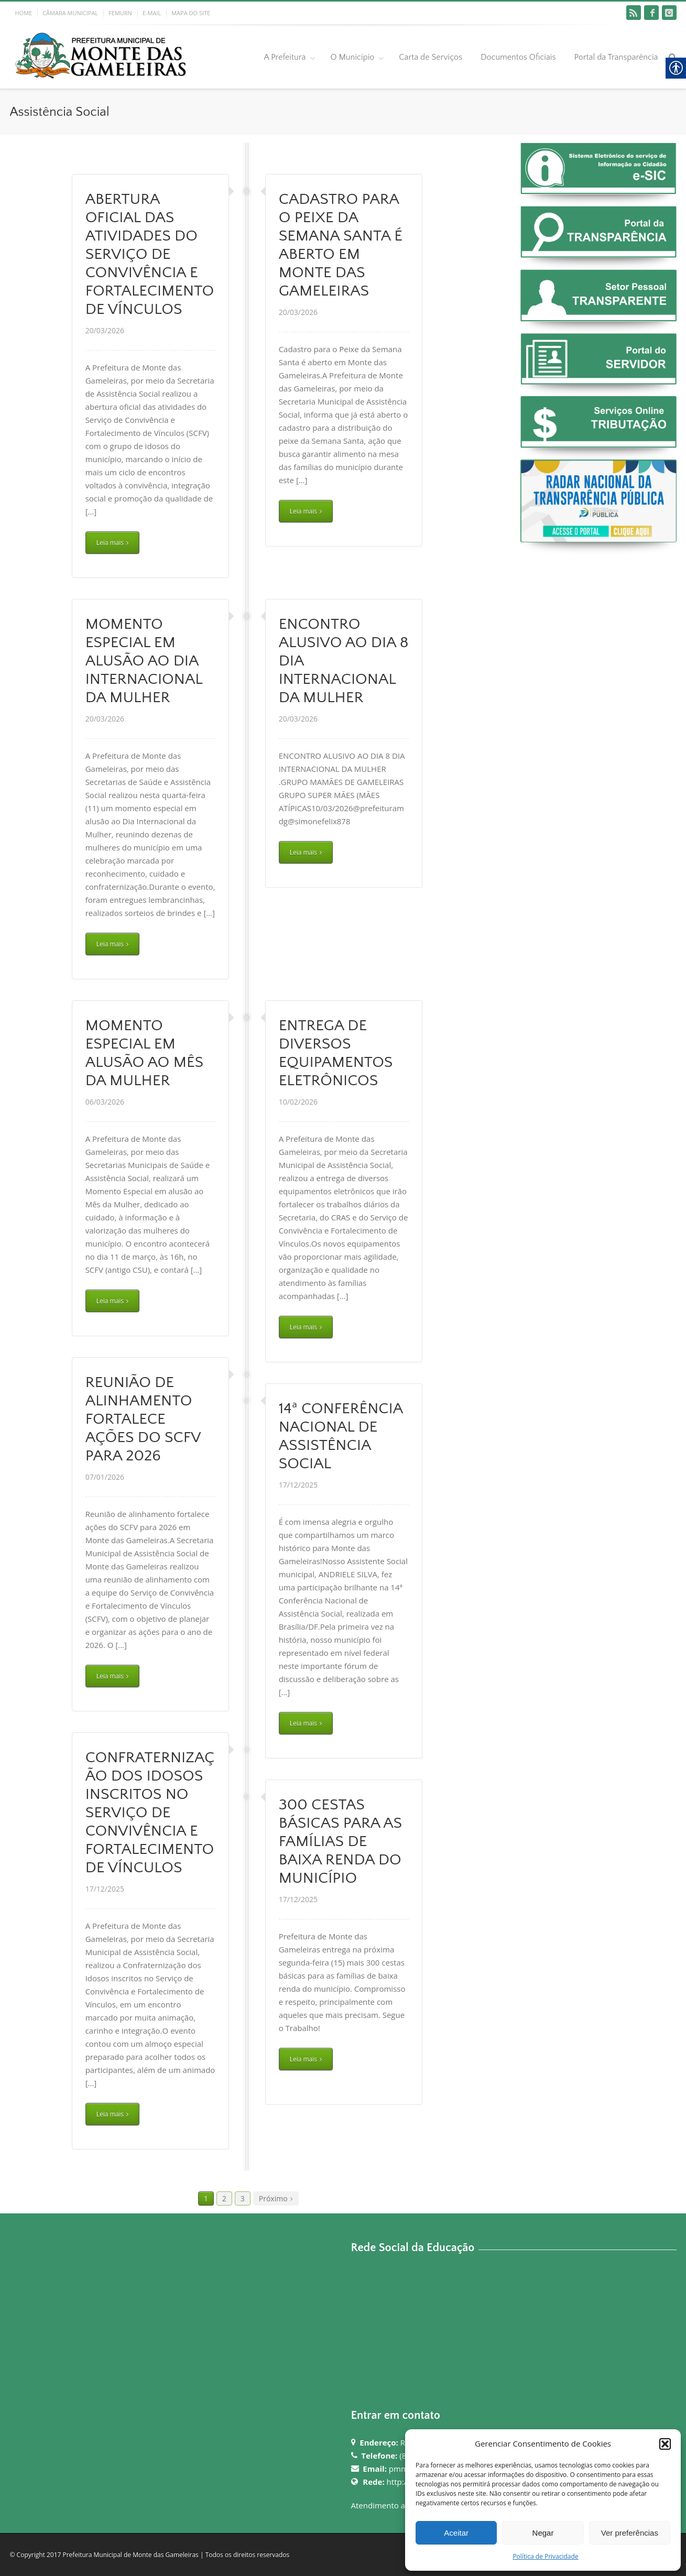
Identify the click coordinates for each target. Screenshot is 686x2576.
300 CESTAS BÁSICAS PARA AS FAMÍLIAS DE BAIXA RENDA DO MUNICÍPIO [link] (340, 1841)
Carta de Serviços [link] (430, 57)
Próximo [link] (273, 2198)
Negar (543, 2532)
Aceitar (456, 2532)
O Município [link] (352, 57)
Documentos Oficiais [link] (518, 57)
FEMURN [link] (120, 13)
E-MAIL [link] (152, 13)
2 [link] (224, 2198)
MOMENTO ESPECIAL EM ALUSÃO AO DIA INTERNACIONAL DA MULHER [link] (143, 661)
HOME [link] (23, 13)
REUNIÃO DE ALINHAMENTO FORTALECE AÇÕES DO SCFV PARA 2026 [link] (143, 1419)
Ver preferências (629, 2532)
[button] (665, 2444)
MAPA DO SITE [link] (190, 13)
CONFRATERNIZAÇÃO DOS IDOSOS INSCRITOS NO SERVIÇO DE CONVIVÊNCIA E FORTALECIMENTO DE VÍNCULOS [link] (150, 1812)
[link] (633, 12)
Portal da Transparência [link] (616, 57)
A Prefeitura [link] (285, 57)
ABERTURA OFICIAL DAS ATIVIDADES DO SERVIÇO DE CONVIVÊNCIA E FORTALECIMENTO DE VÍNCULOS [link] (149, 254)
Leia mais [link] (110, 542)
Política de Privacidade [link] (545, 2556)
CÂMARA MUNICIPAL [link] (70, 13)
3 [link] (243, 2198)
